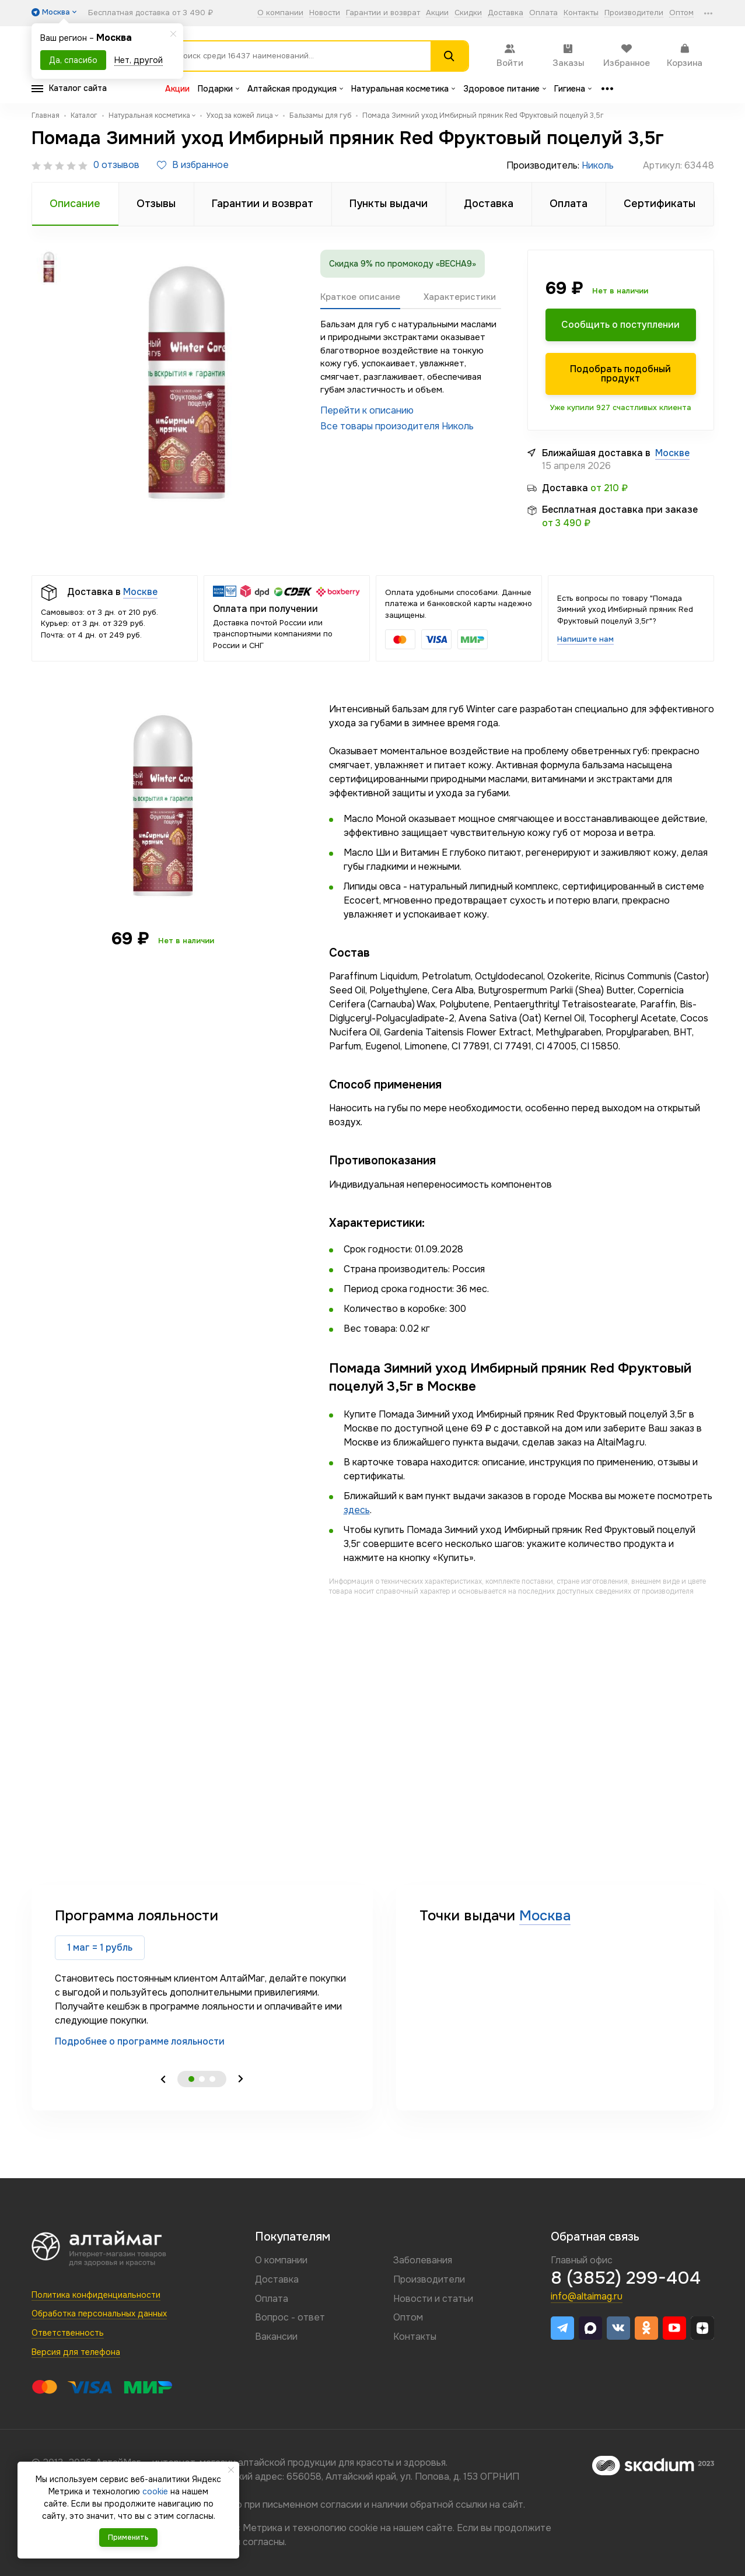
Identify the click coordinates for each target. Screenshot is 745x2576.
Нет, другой (138, 60)
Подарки (218, 88)
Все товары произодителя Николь (397, 426)
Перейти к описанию (367, 410)
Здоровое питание (504, 88)
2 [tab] (202, 2079)
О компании (280, 13)
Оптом (681, 13)
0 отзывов (116, 165)
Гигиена (573, 88)
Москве (672, 453)
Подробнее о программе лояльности (140, 2041)
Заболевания (422, 2260)
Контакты (581, 13)
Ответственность (68, 2333)
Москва (545, 1915)
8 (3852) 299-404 (626, 2278)
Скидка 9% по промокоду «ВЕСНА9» (402, 263)
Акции (437, 13)
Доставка (505, 13)
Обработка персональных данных (99, 2313)
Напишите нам (585, 639)
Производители (633, 13)
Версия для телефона (76, 2352)
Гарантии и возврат (383, 13)
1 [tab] (191, 2079)
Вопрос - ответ (290, 2317)
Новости (324, 13)
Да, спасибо (73, 60)
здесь (357, 1510)
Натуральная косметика (403, 88)
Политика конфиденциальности (96, 2295)
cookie (363, 2528)
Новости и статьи (433, 2298)
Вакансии (276, 2336)
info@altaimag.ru (586, 2296)
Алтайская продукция (295, 88)
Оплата (543, 13)
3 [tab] (212, 2079)
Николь (598, 165)
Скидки (468, 13)
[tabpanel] (202, 1977)
